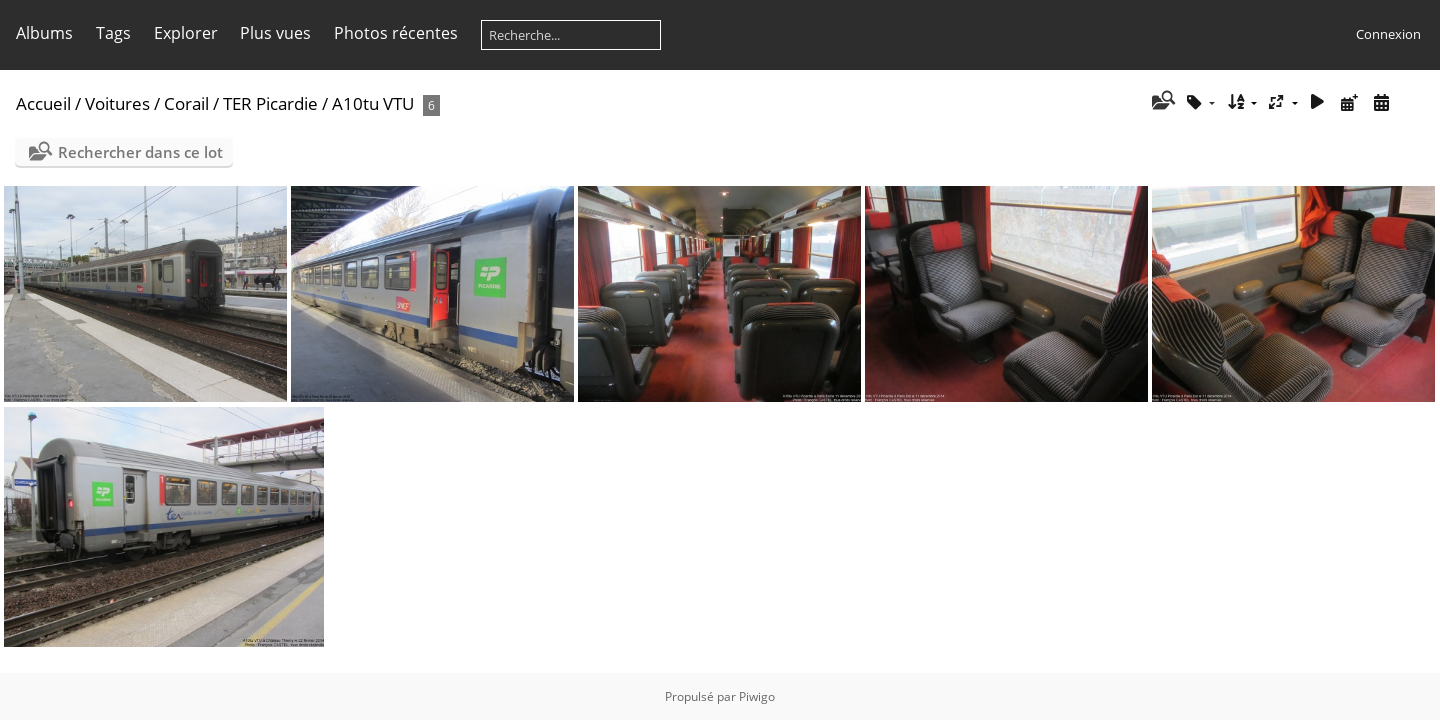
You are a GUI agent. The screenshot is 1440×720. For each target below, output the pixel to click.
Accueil (43, 103)
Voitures (117, 103)
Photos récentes (396, 33)
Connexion (1388, 34)
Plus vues (275, 33)
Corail (186, 103)
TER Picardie (270, 103)
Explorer (186, 33)
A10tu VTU (373, 103)
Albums (44, 33)
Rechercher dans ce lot (140, 152)
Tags (113, 33)
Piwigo (757, 696)
